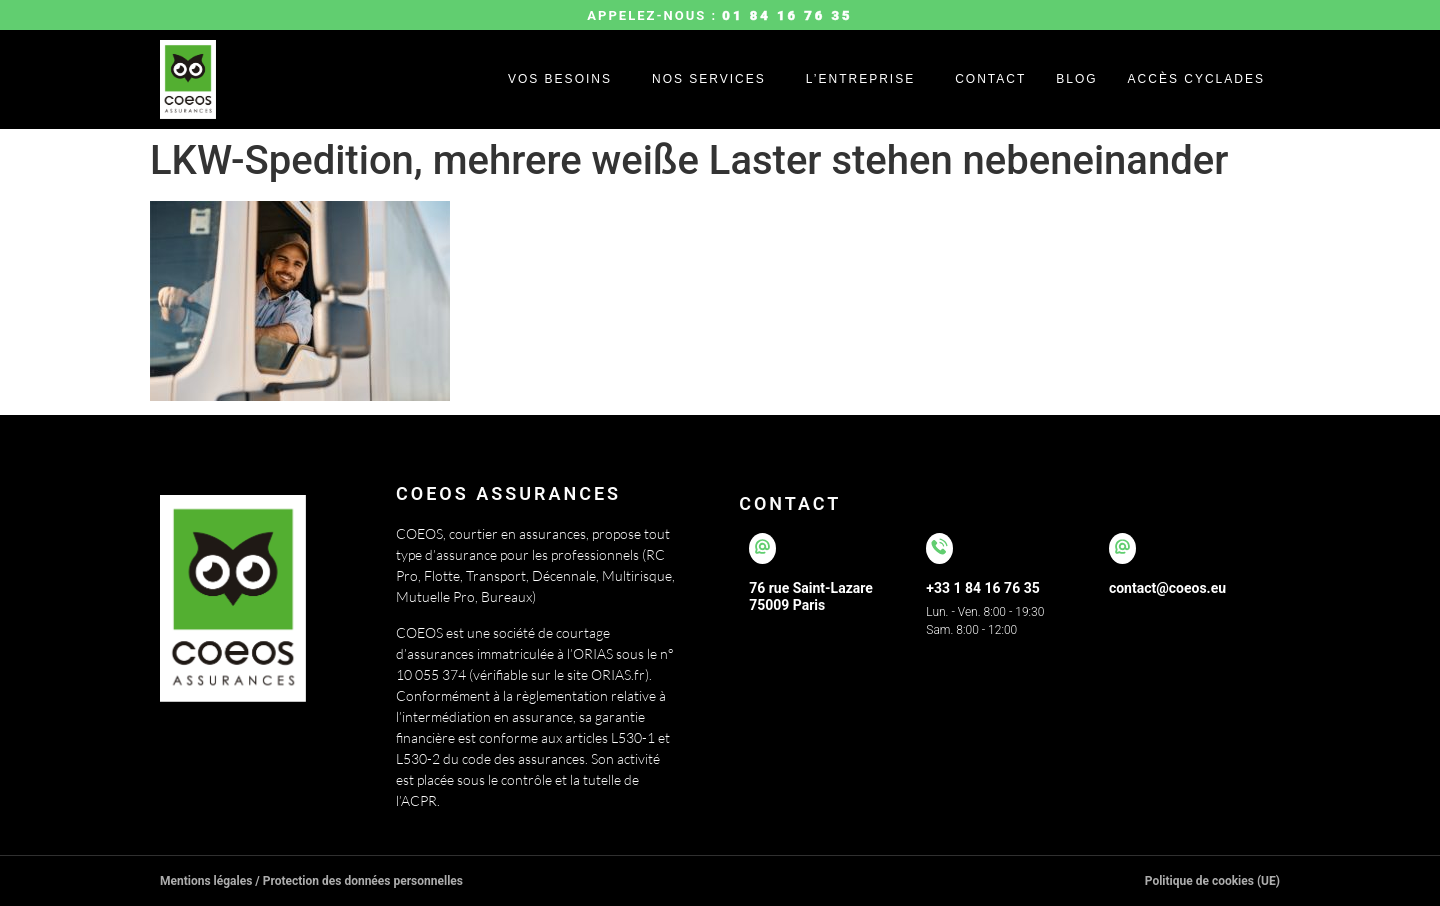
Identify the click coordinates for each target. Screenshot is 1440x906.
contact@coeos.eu (1167, 588)
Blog (1076, 79)
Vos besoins (560, 79)
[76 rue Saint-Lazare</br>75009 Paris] (762, 548)
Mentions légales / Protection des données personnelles (311, 881)
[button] (565, 79)
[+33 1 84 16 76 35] (939, 548)
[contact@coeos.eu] (1122, 548)
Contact (990, 79)
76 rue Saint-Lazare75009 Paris (811, 596)
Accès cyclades (1196, 79)
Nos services (709, 79)
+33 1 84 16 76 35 (982, 588)
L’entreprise (860, 79)
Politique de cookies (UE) (1212, 881)
